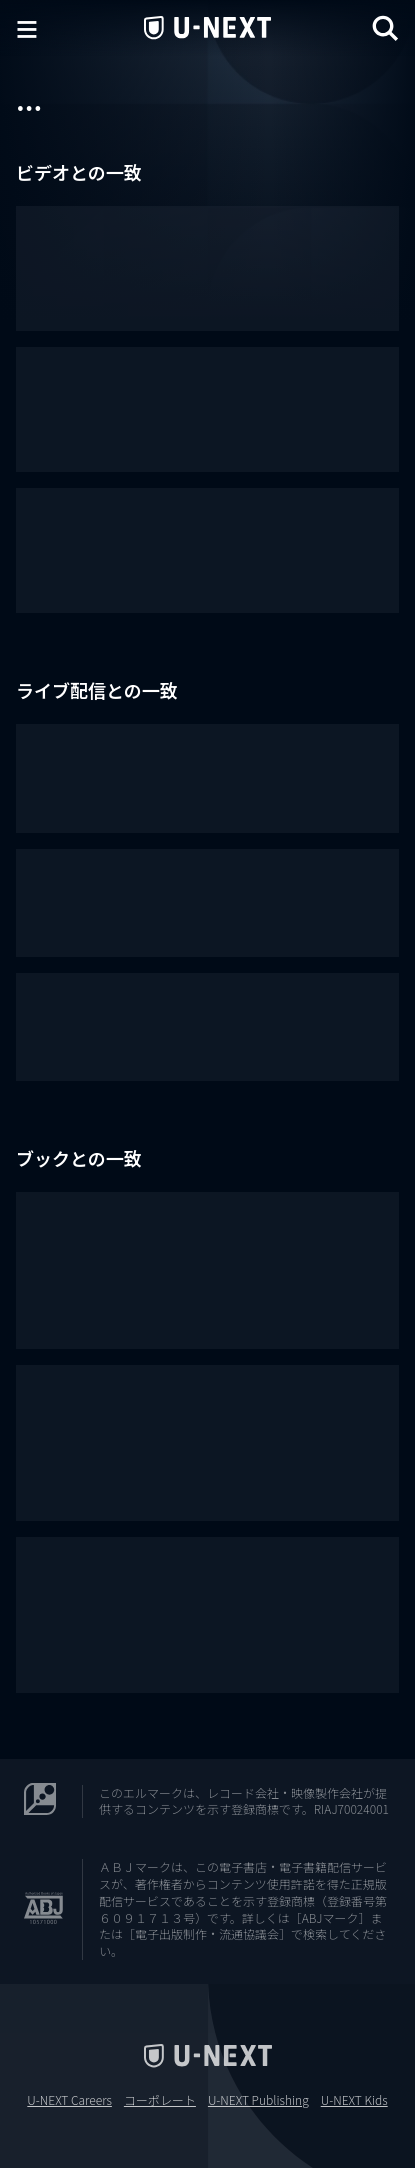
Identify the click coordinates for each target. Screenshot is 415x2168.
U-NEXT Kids (354, 2100)
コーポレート (160, 2100)
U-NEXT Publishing (258, 2100)
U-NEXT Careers (69, 2100)
